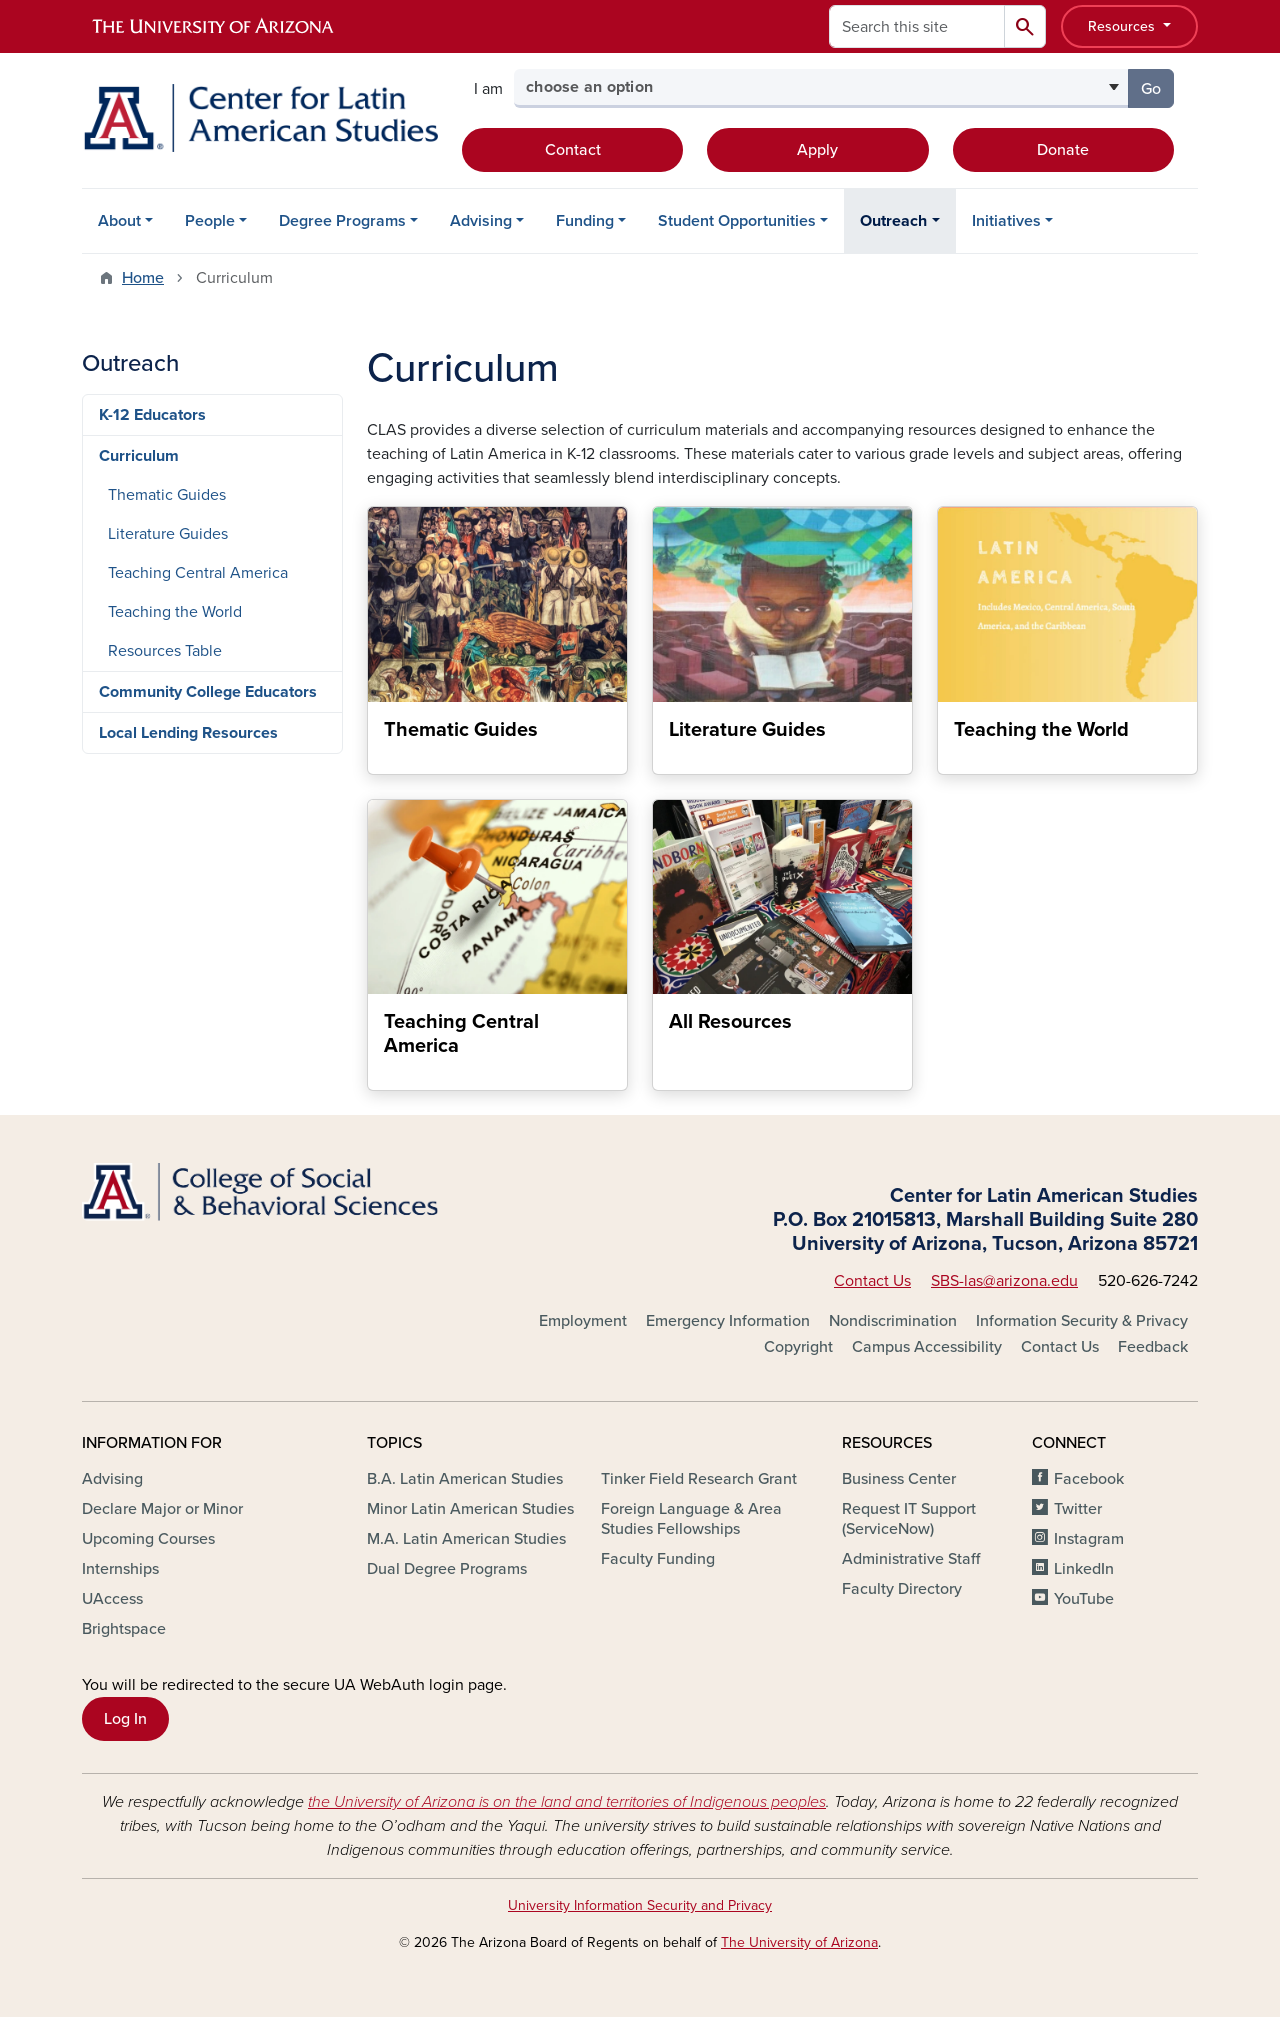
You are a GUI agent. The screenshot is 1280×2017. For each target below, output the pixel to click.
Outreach (893, 221)
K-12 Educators (152, 415)
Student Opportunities (737, 221)
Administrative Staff (911, 1559)
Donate (1063, 150)
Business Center (899, 1479)
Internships (120, 1569)
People (210, 221)
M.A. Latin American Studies (466, 1539)
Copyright (798, 1347)
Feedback (1153, 1347)
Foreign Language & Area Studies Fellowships (691, 1519)
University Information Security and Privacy (640, 1905)
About (119, 221)
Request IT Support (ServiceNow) (909, 1519)
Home (143, 278)
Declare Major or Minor (162, 1509)
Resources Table (165, 651)
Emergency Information (728, 1321)
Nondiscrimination (893, 1321)
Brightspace (124, 1629)
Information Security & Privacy (1082, 1321)
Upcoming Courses (148, 1539)
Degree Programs (342, 221)
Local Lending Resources (188, 733)
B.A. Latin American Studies (465, 1479)
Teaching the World (175, 612)
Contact (573, 150)
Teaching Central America (198, 573)
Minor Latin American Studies (470, 1509)
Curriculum (139, 456)
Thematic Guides (167, 495)
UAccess (112, 1599)
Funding (585, 221)
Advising (481, 221)
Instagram (1089, 1539)
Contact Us (872, 1281)
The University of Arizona (799, 1942)
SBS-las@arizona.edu (1004, 1281)
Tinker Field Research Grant (699, 1479)
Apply (817, 150)
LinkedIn (1084, 1569)
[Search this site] (917, 26)
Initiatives (1006, 221)
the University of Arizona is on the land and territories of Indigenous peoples (567, 1802)
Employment (583, 1321)
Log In (125, 1719)
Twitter (1078, 1509)
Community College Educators (208, 692)
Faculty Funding (658, 1559)
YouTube (1084, 1599)
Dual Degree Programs (447, 1569)
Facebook (1089, 1479)
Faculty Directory (902, 1589)
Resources (1123, 26)
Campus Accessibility (927, 1347)
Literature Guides (168, 534)
